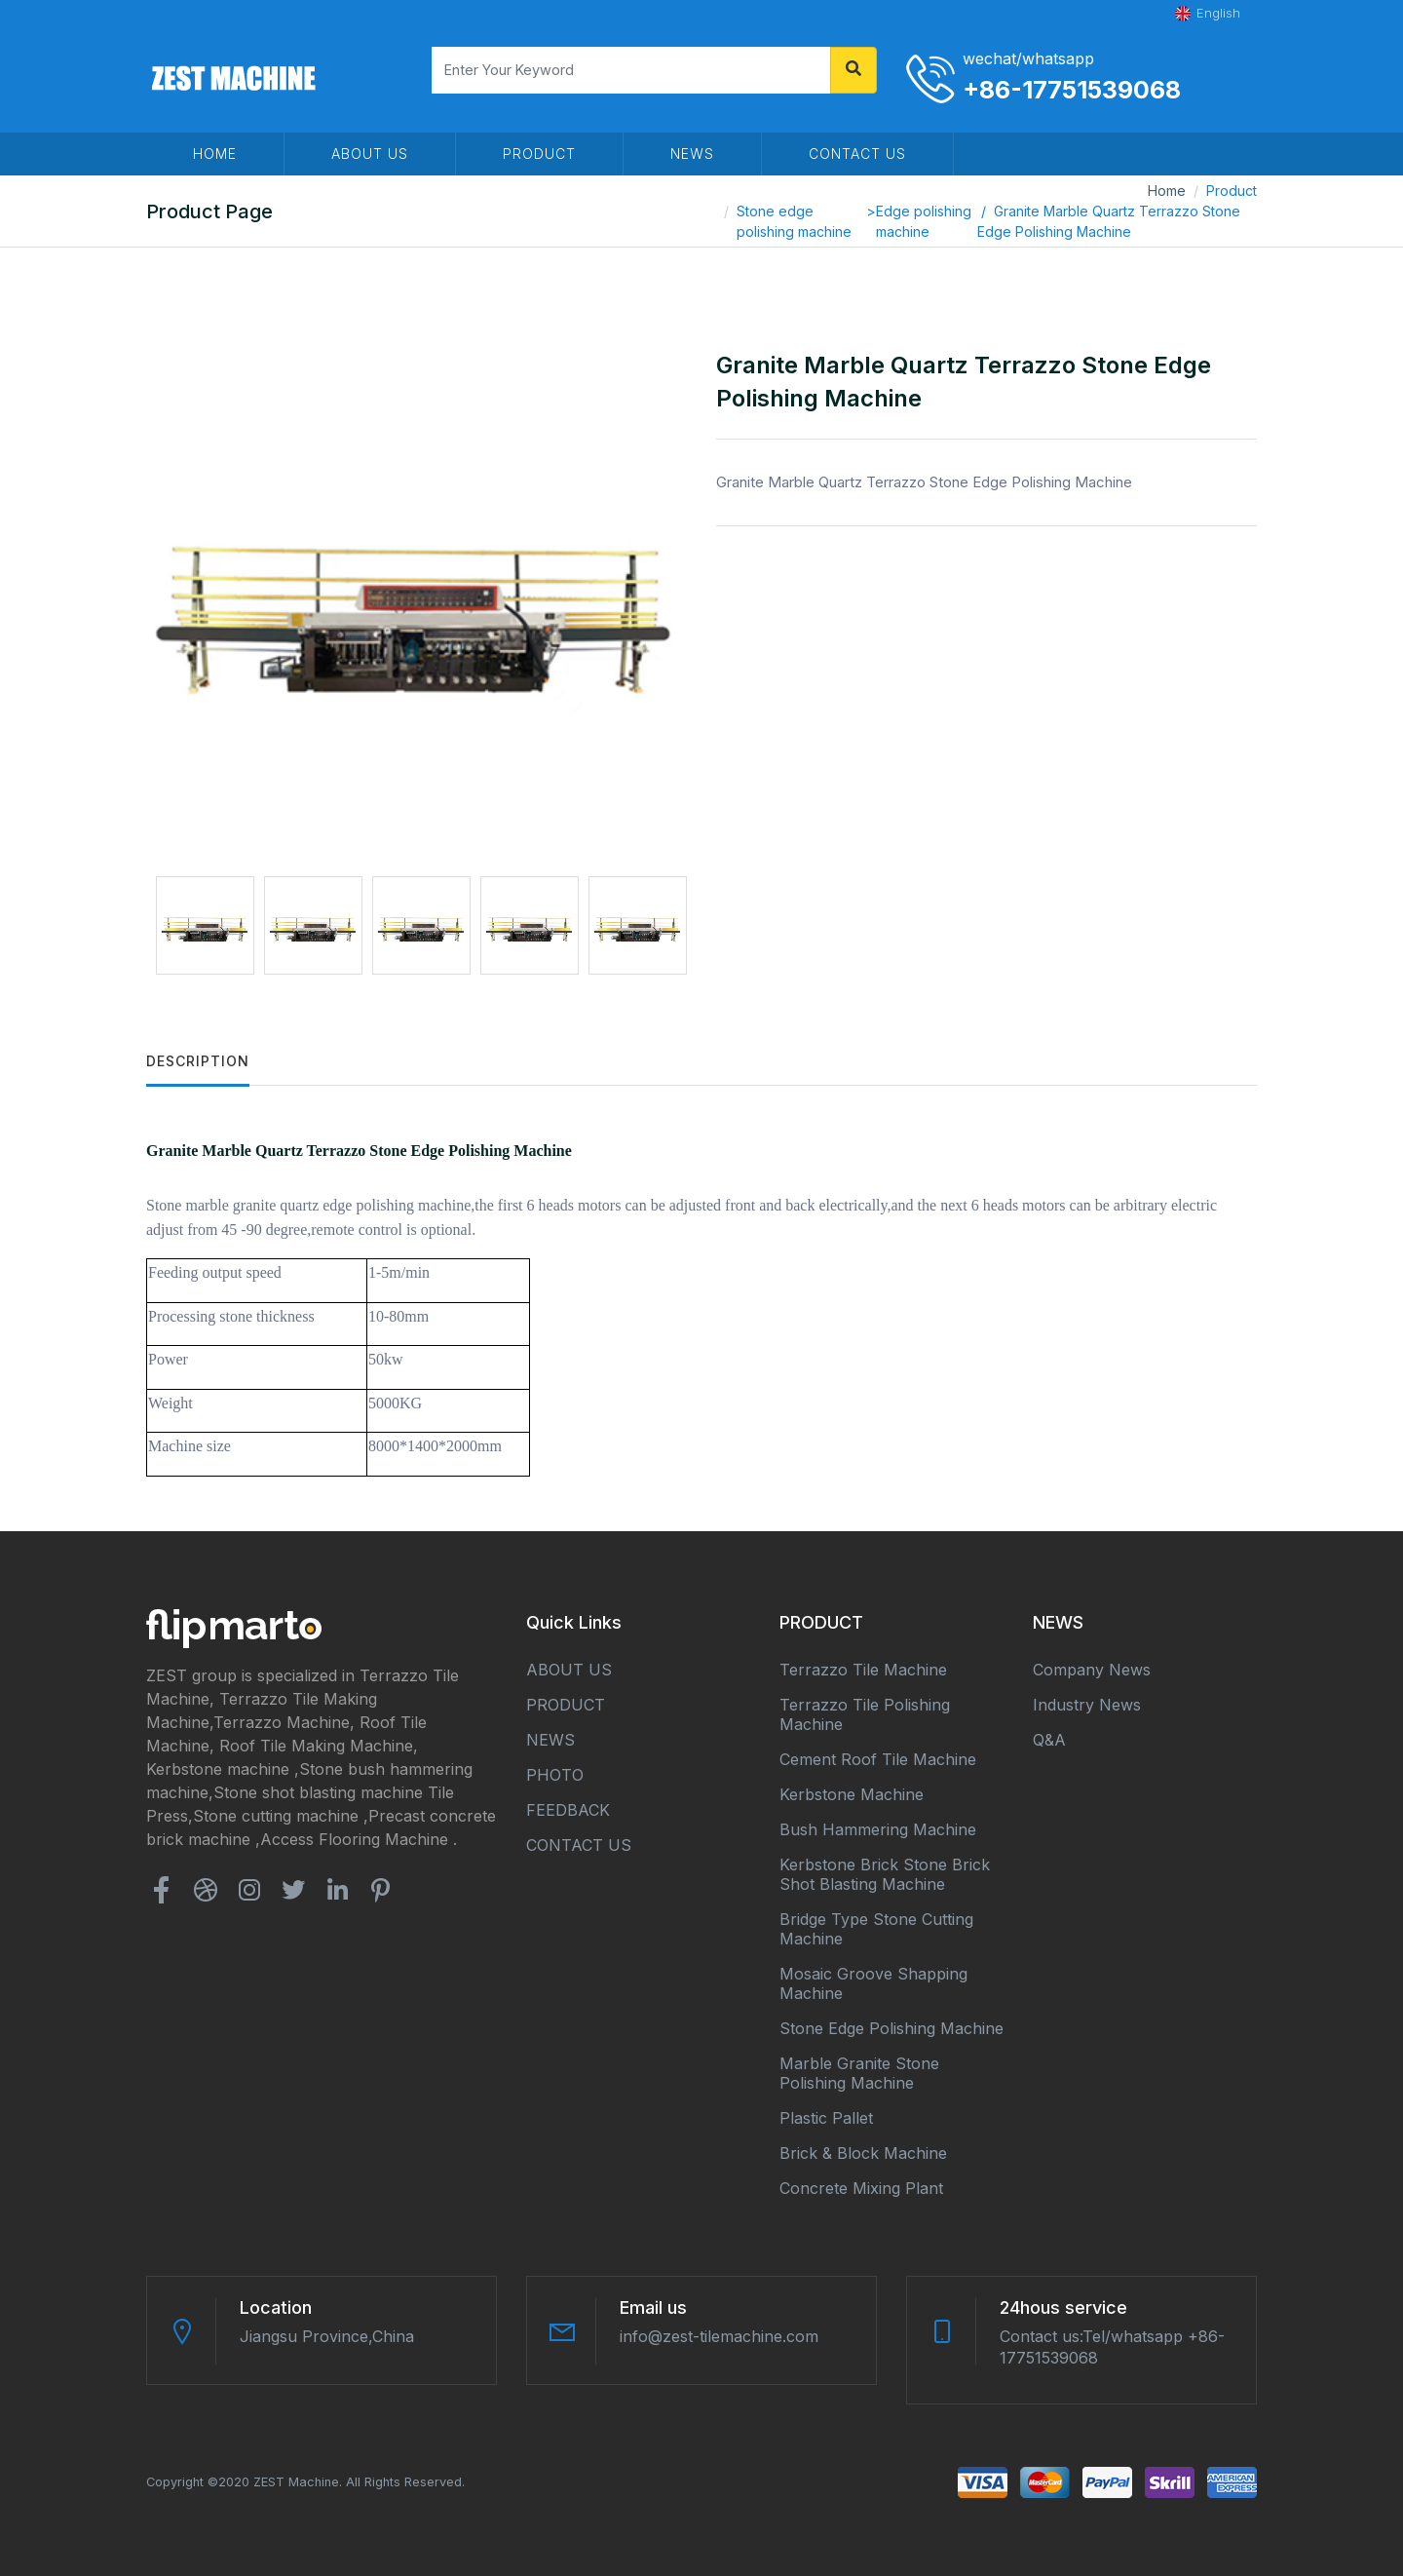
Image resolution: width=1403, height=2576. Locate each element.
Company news (1092, 1669)
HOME (215, 153)
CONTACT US (857, 153)
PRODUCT (539, 153)
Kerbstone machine (851, 1794)
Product (1231, 190)
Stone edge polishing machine (794, 221)
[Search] (631, 70)
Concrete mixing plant (861, 2188)
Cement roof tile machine (877, 1759)
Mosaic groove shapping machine (873, 1983)
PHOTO (555, 1775)
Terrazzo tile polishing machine (864, 1714)
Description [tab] (197, 1061)
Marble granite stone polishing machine (859, 2073)
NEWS (692, 153)
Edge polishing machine (923, 221)
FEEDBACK (568, 1810)
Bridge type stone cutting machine (876, 1928)
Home (1167, 190)
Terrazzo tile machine (863, 1669)
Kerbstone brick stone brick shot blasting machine (884, 1874)
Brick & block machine (863, 2153)
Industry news (1087, 1704)
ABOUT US (369, 153)
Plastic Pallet (826, 2118)
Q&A (1049, 1739)
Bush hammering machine (877, 1829)
